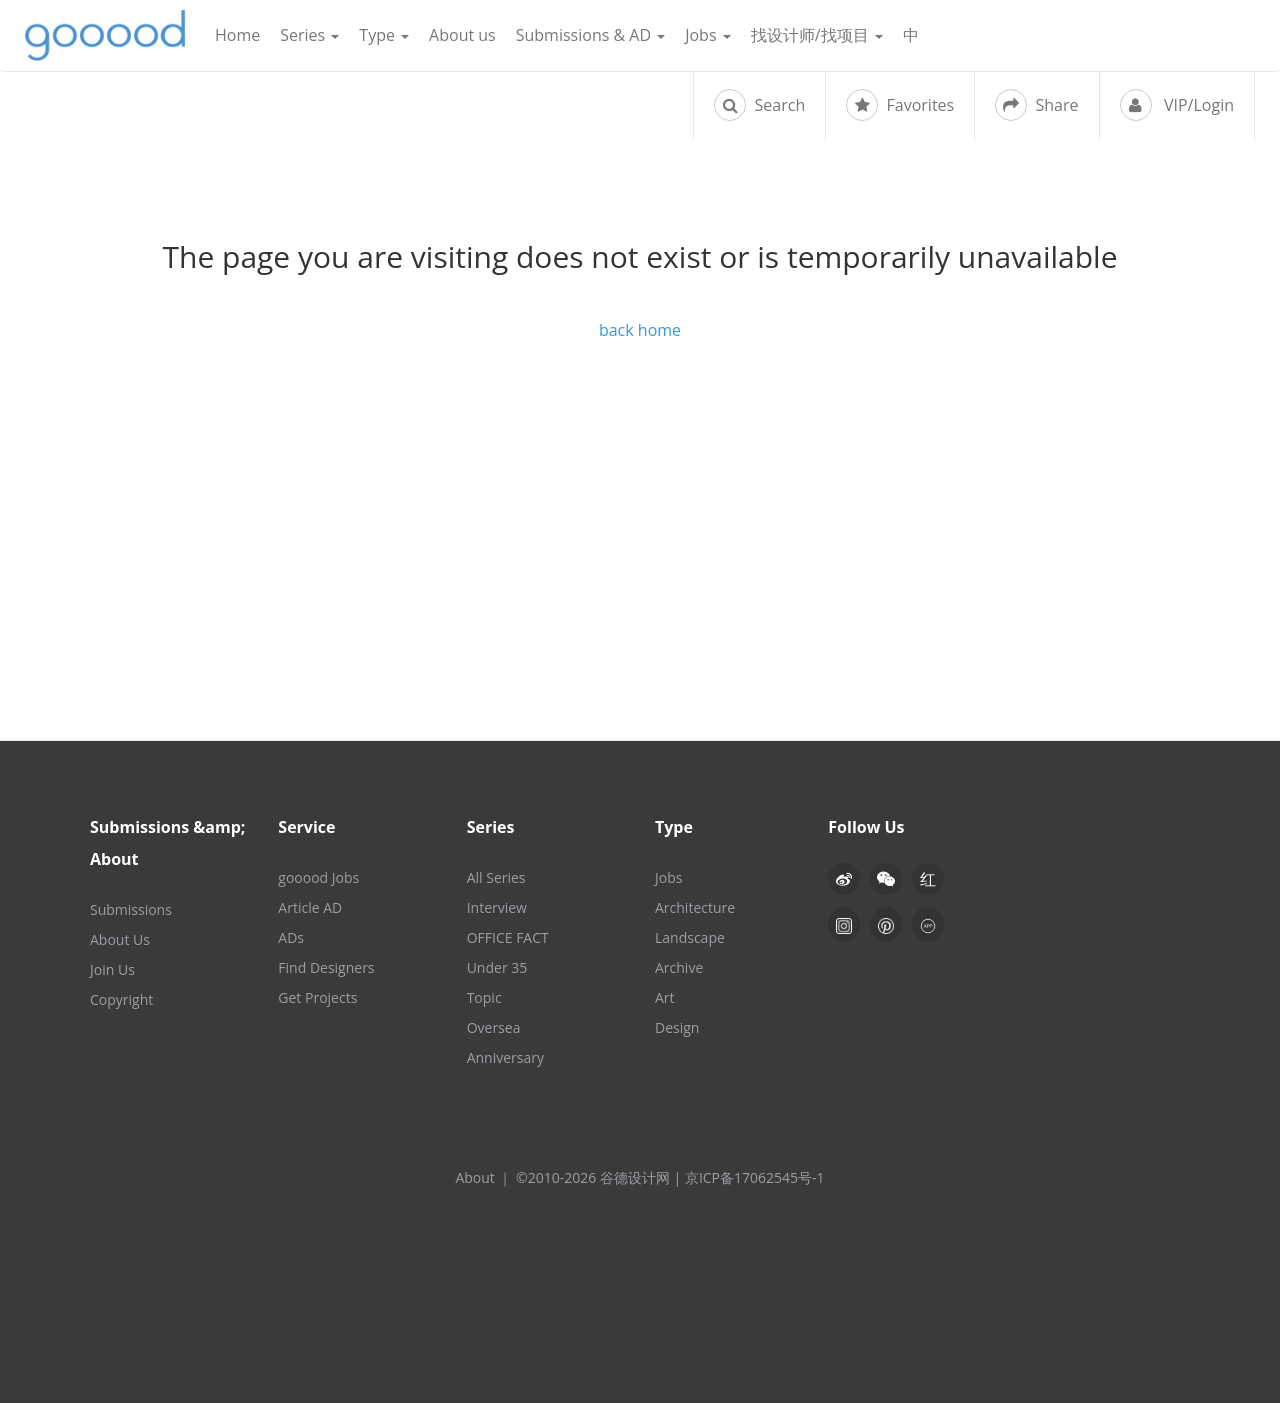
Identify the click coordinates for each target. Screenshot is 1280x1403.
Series (309, 35)
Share (1036, 105)
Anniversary (505, 1057)
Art (665, 997)
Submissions (131, 909)
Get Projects (317, 997)
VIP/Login (1177, 105)
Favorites (900, 105)
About (474, 1177)
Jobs (708, 35)
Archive (679, 967)
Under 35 (497, 967)
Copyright (121, 999)
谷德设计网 (105, 35)
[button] (886, 879)
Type (384, 35)
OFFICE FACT (508, 937)
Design (677, 1027)
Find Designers (326, 967)
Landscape (690, 937)
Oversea (494, 1027)
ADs (291, 937)
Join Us (112, 969)
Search (759, 105)
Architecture (695, 907)
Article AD (310, 907)
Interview (497, 907)
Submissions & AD (590, 35)
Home (237, 35)
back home (640, 330)
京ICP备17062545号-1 (755, 1177)
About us (462, 35)
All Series (496, 877)
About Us (120, 939)
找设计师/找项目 (817, 35)
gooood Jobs (318, 877)
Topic (484, 997)
